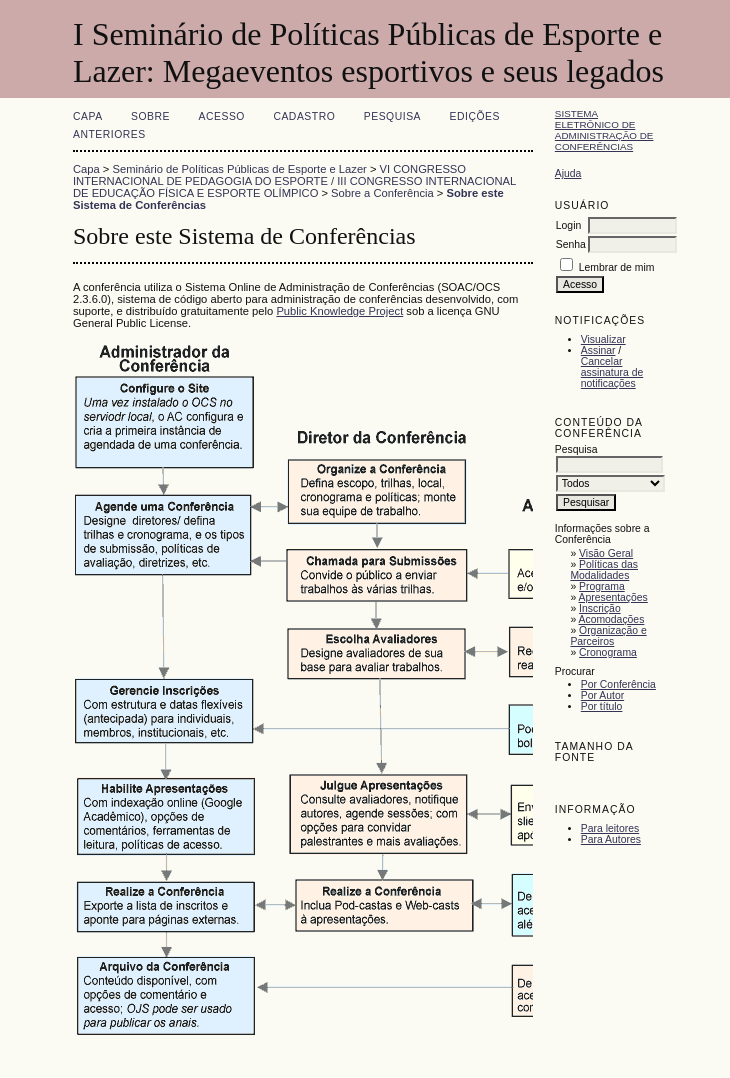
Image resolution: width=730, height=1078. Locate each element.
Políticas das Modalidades (604, 570)
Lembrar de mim (617, 267)
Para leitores (610, 828)
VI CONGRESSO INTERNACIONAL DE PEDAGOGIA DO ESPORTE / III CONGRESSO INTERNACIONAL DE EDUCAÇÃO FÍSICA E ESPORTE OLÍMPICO (294, 181)
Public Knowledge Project (339, 311)
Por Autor (602, 695)
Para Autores (611, 839)
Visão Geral (606, 553)
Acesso (222, 116)
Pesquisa (392, 116)
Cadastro (304, 116)
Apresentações (613, 597)
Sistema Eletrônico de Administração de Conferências (604, 130)
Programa (602, 586)
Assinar (598, 350)
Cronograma (608, 652)
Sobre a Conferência (382, 193)
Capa (88, 116)
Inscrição (600, 608)
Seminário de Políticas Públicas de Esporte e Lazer (240, 169)
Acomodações (612, 619)
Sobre (150, 116)
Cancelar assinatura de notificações (612, 372)
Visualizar (603, 339)
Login (568, 225)
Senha (571, 244)
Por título (602, 706)
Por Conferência (618, 684)
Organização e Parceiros (608, 636)
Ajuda (568, 173)
